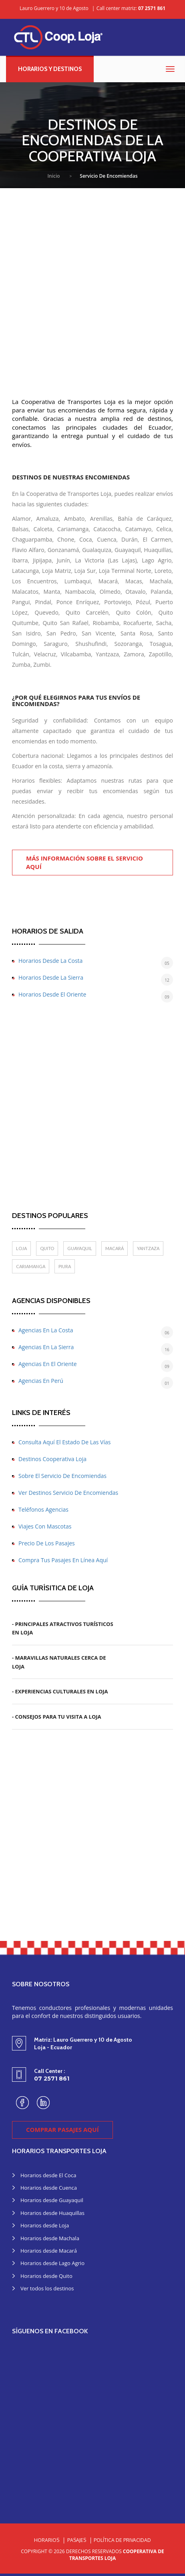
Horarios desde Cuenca (48, 2187)
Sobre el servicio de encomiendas (62, 1476)
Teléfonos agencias (43, 1509)
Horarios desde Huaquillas (52, 2213)
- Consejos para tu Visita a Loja (56, 1716)
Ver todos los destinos (47, 2288)
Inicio (53, 176)
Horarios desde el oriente (52, 994)
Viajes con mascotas (44, 1526)
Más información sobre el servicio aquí (84, 862)
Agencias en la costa (45, 1330)
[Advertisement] (92, 285)
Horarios (46, 2540)
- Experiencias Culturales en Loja (60, 1691)
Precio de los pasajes (46, 1543)
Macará (114, 1248)
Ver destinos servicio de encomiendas (68, 1492)
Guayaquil (79, 1248)
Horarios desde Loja (44, 2225)
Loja (21, 1248)
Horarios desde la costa (50, 960)
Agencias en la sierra (46, 1347)
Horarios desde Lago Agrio (52, 2263)
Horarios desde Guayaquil (51, 2200)
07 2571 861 (151, 8)
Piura (64, 1266)
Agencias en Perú (40, 1380)
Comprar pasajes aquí (62, 2129)
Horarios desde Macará (48, 2250)
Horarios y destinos (50, 69)
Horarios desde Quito (46, 2276)
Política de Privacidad (122, 2540)
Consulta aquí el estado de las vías (64, 1442)
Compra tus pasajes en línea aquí (63, 1560)
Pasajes (76, 2540)
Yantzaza (148, 1248)
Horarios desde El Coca (48, 2175)
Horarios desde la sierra (50, 977)
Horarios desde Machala (49, 2238)
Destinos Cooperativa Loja (52, 1459)
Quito (47, 1248)
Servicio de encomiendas (108, 176)
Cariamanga (30, 1266)
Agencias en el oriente (47, 1364)
